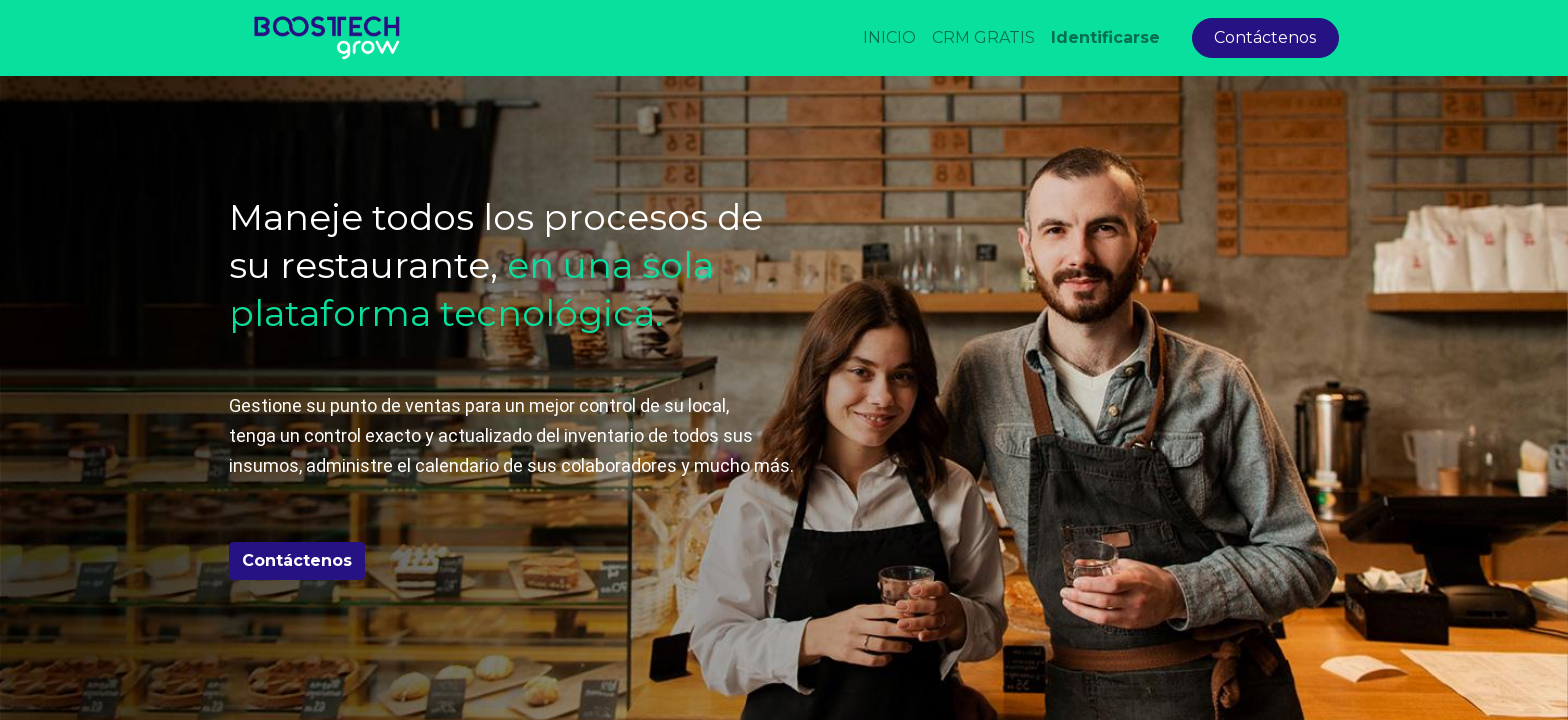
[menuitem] (889, 38)
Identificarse (1105, 37)
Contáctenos (1265, 37)
